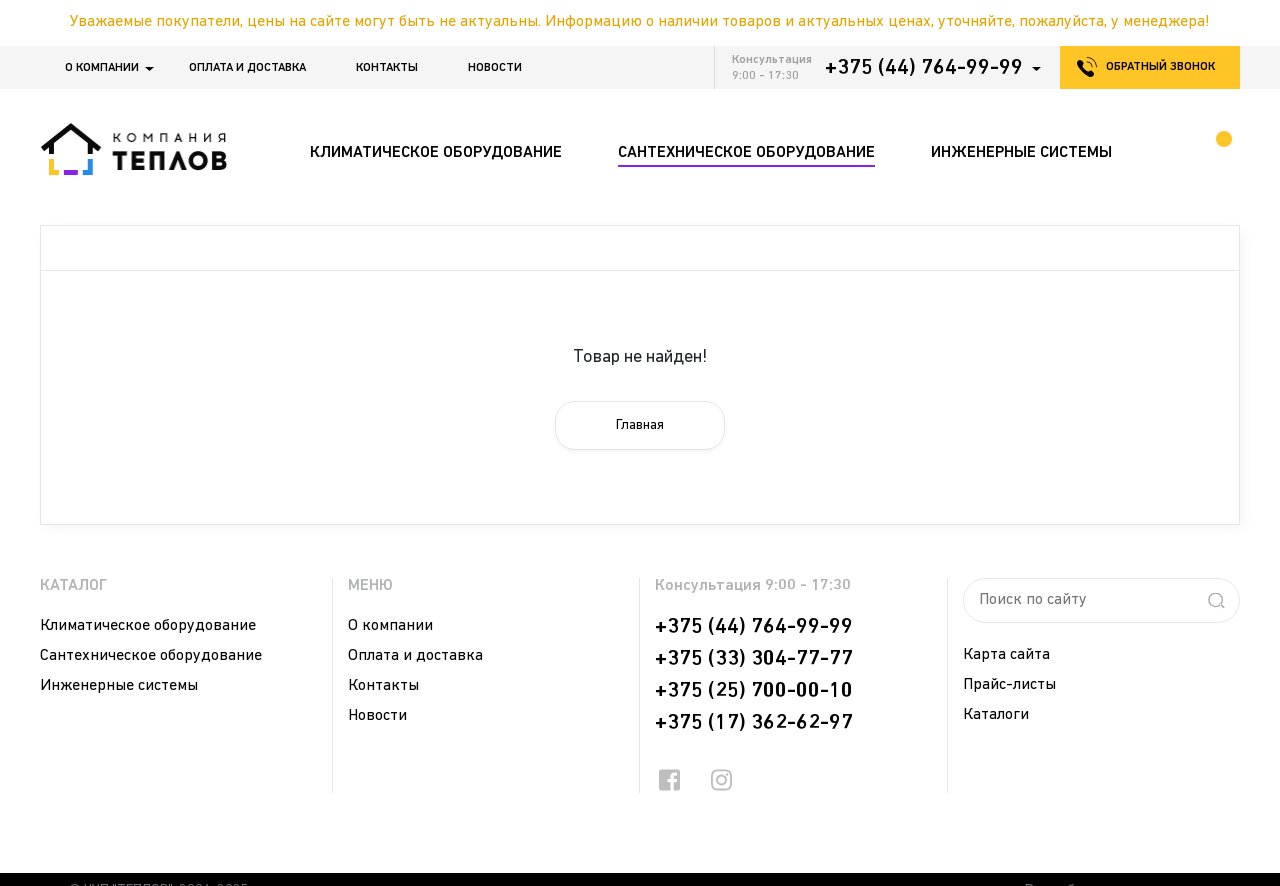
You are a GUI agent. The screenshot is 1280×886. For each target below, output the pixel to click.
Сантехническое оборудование (151, 656)
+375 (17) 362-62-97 (754, 723)
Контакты (387, 68)
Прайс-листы (1009, 685)
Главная (640, 425)
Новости (495, 68)
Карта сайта (1006, 655)
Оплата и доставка (247, 68)
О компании (102, 68)
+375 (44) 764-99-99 (924, 68)
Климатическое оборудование (148, 626)
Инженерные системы (119, 686)
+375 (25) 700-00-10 (754, 691)
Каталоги (996, 715)
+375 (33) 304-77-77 (754, 659)
